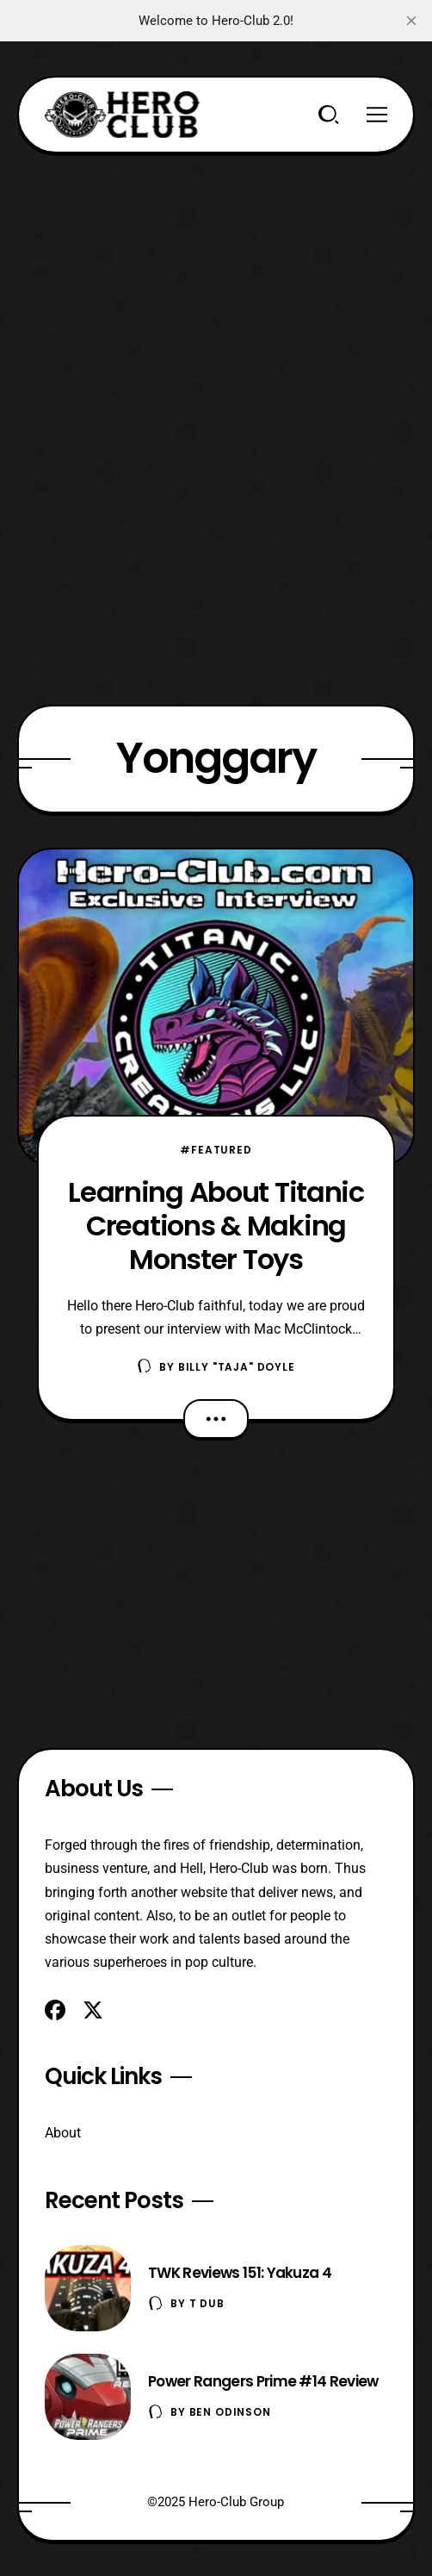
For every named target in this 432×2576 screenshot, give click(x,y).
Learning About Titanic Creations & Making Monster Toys (216, 1226)
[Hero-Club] (122, 114)
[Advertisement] (216, 274)
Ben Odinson (230, 2412)
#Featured (216, 1149)
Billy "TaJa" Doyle (236, 1367)
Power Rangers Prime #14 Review (263, 2381)
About (63, 2133)
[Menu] (377, 114)
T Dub (207, 2303)
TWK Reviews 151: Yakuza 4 (239, 2272)
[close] (411, 20)
